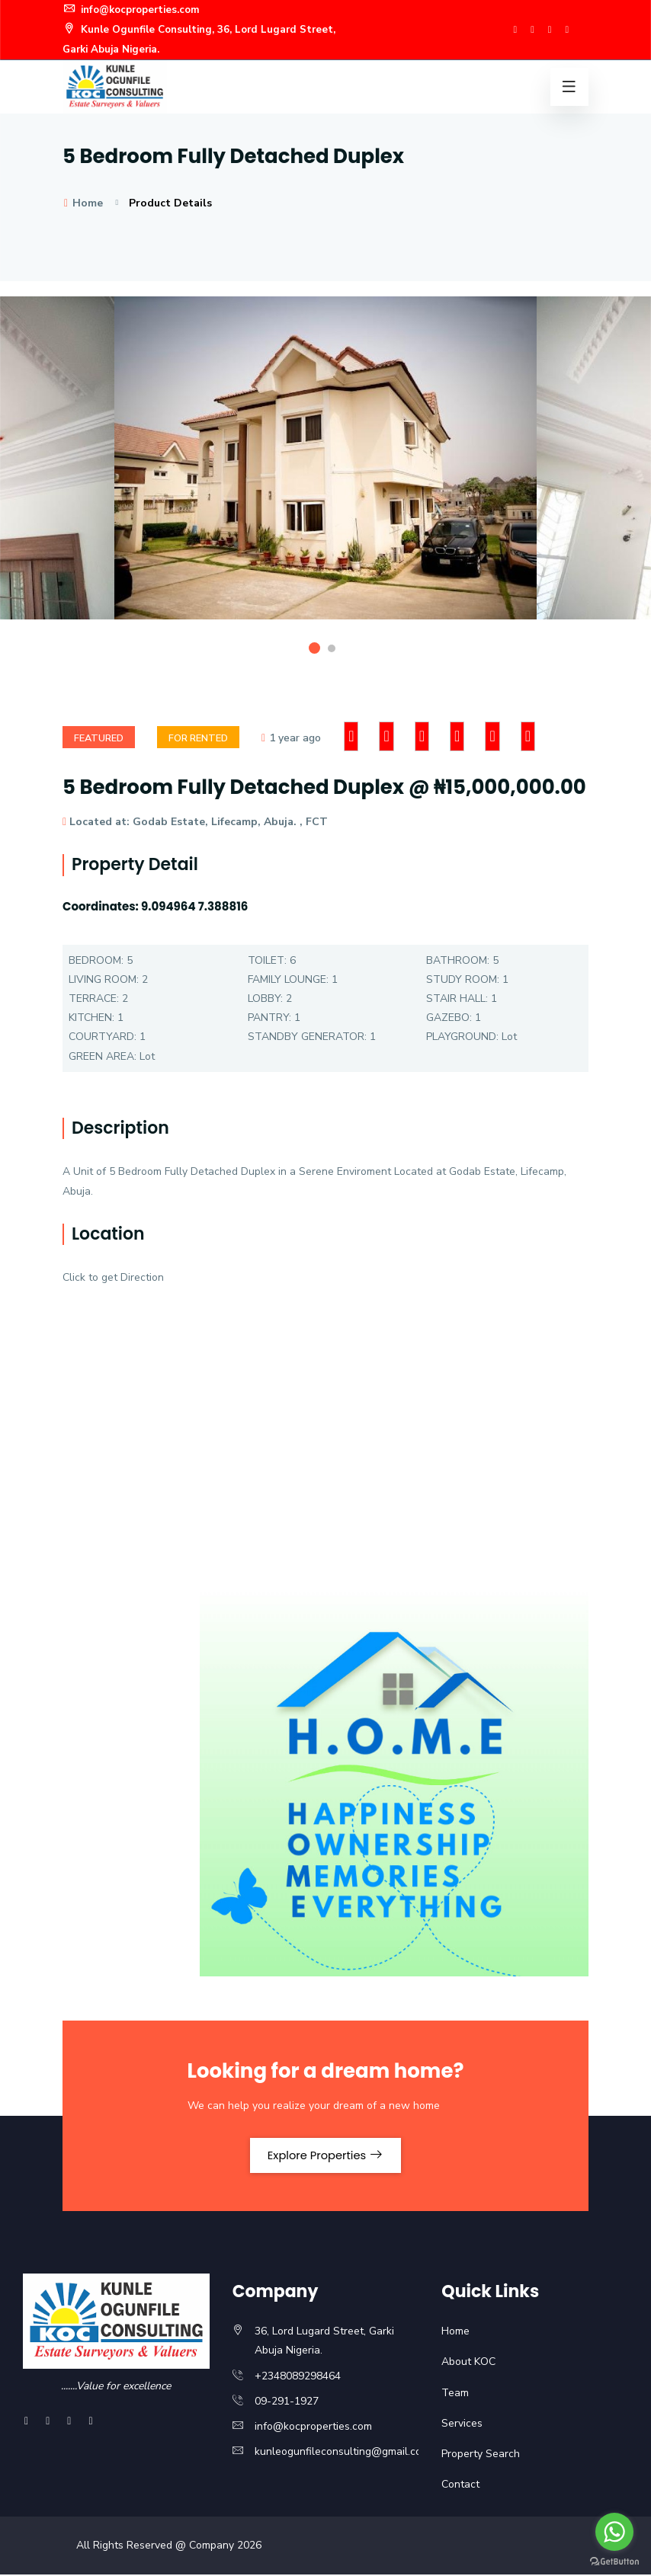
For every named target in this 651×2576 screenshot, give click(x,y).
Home (83, 201)
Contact (460, 2486)
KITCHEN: (91, 1016)
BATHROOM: (457, 959)
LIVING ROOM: (104, 978)
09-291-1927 (287, 2402)
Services (462, 2425)
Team (455, 2394)
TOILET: (267, 959)
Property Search (480, 2456)
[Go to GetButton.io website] (614, 2560)
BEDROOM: (96, 959)
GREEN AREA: (102, 1055)
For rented (206, 735)
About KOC (468, 2364)
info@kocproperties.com (137, 9)
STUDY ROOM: (462, 978)
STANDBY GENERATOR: (307, 1035)
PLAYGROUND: (462, 1035)
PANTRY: (269, 1016)
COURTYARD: (102, 1035)
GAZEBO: (449, 1016)
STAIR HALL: (457, 997)
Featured (101, 735)
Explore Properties (325, 2155)
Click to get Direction (113, 1276)
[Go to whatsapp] (614, 2532)
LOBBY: (265, 997)
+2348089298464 (298, 2377)
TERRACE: (94, 997)
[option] (325, 468)
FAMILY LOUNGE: (288, 978)
